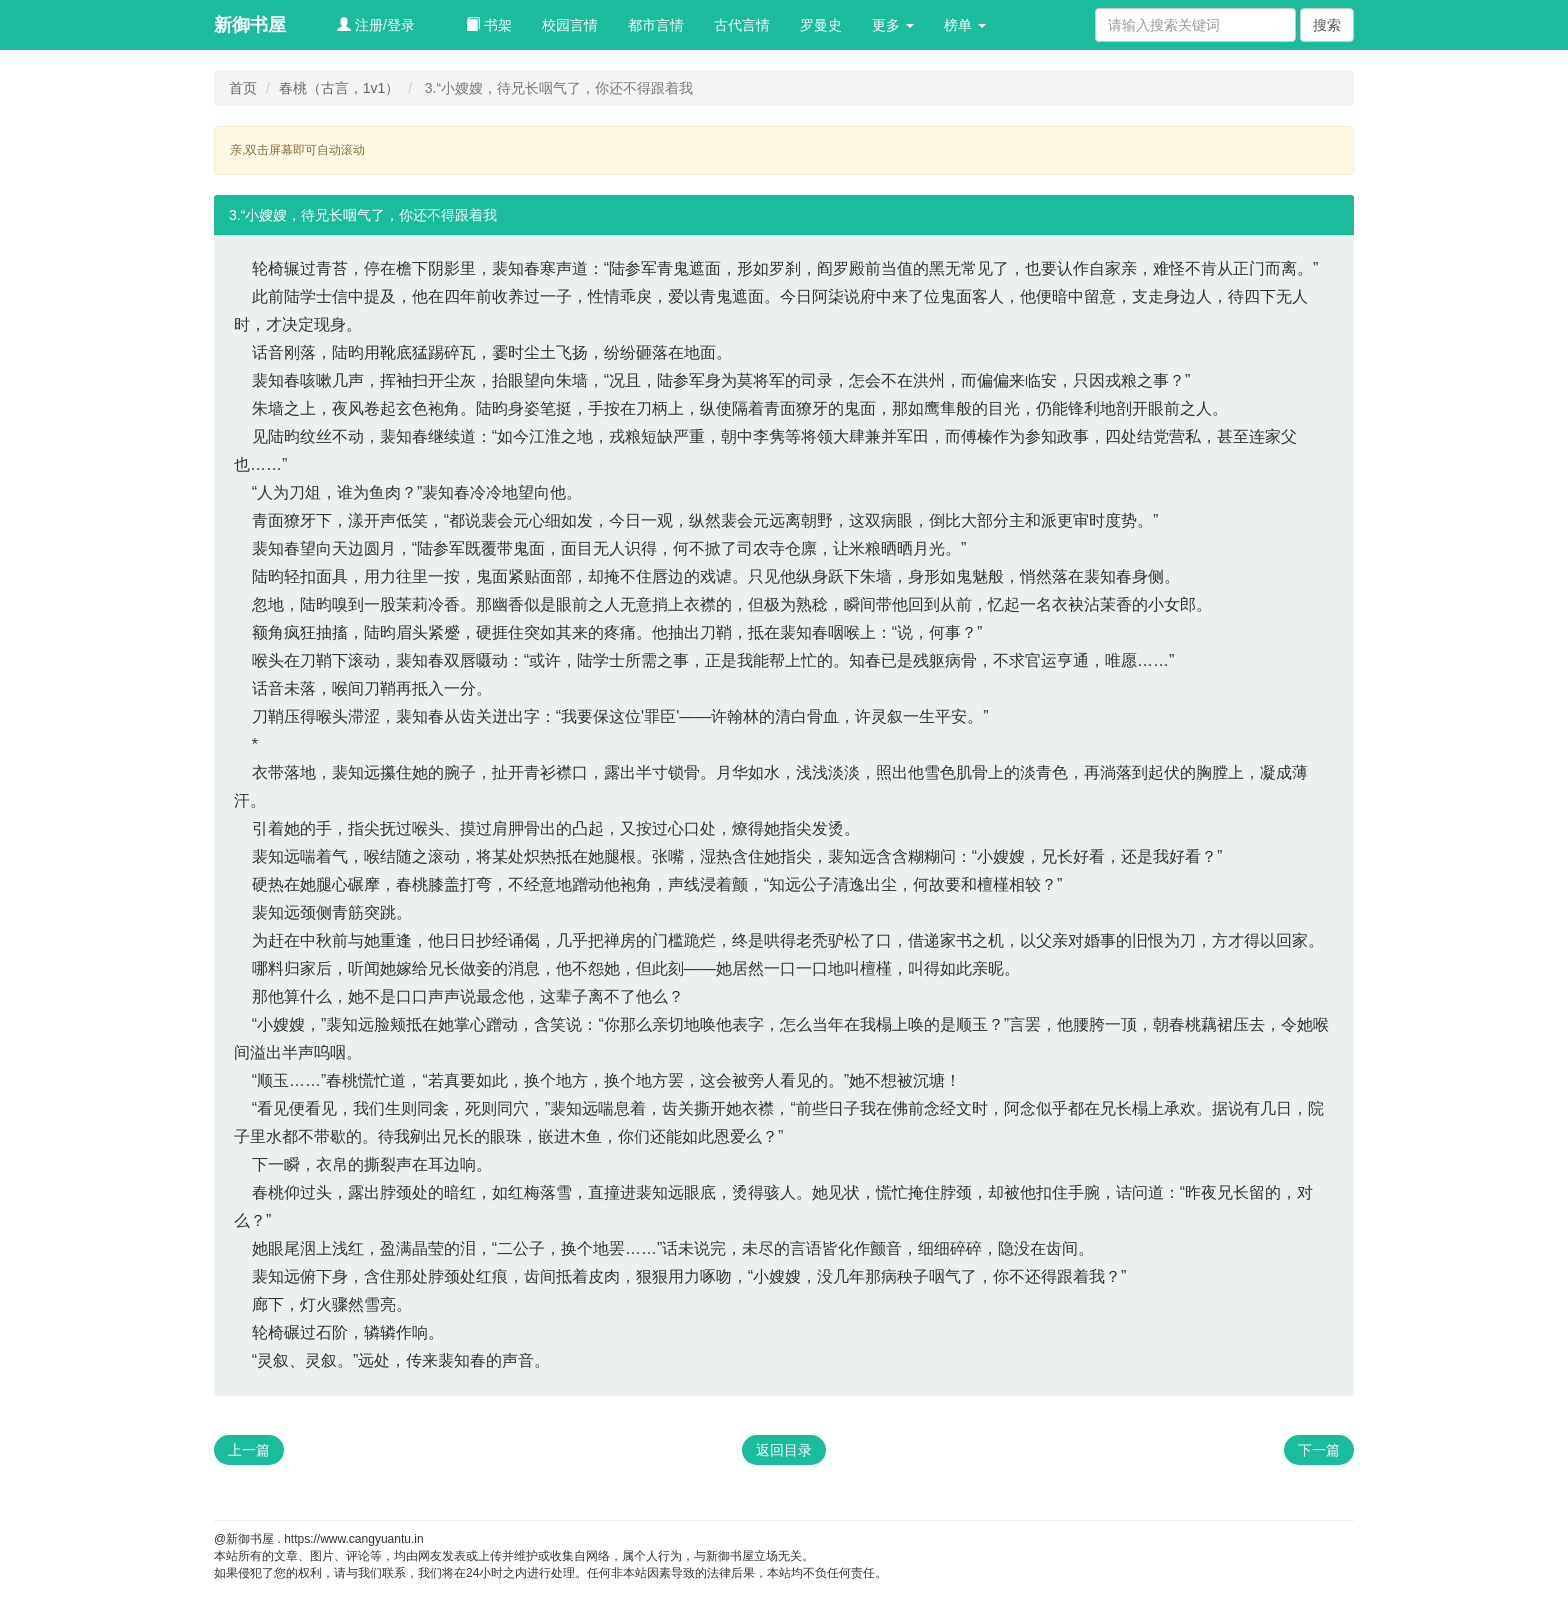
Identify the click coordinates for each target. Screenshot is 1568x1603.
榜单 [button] (965, 25)
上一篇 (249, 1450)
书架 (489, 25)
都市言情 (656, 25)
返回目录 (784, 1450)
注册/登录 (376, 25)
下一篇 (1319, 1450)
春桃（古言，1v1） (339, 88)
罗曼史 (821, 25)
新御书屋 (250, 25)
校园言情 (570, 25)
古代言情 (742, 25)
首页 (243, 88)
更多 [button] (893, 25)
